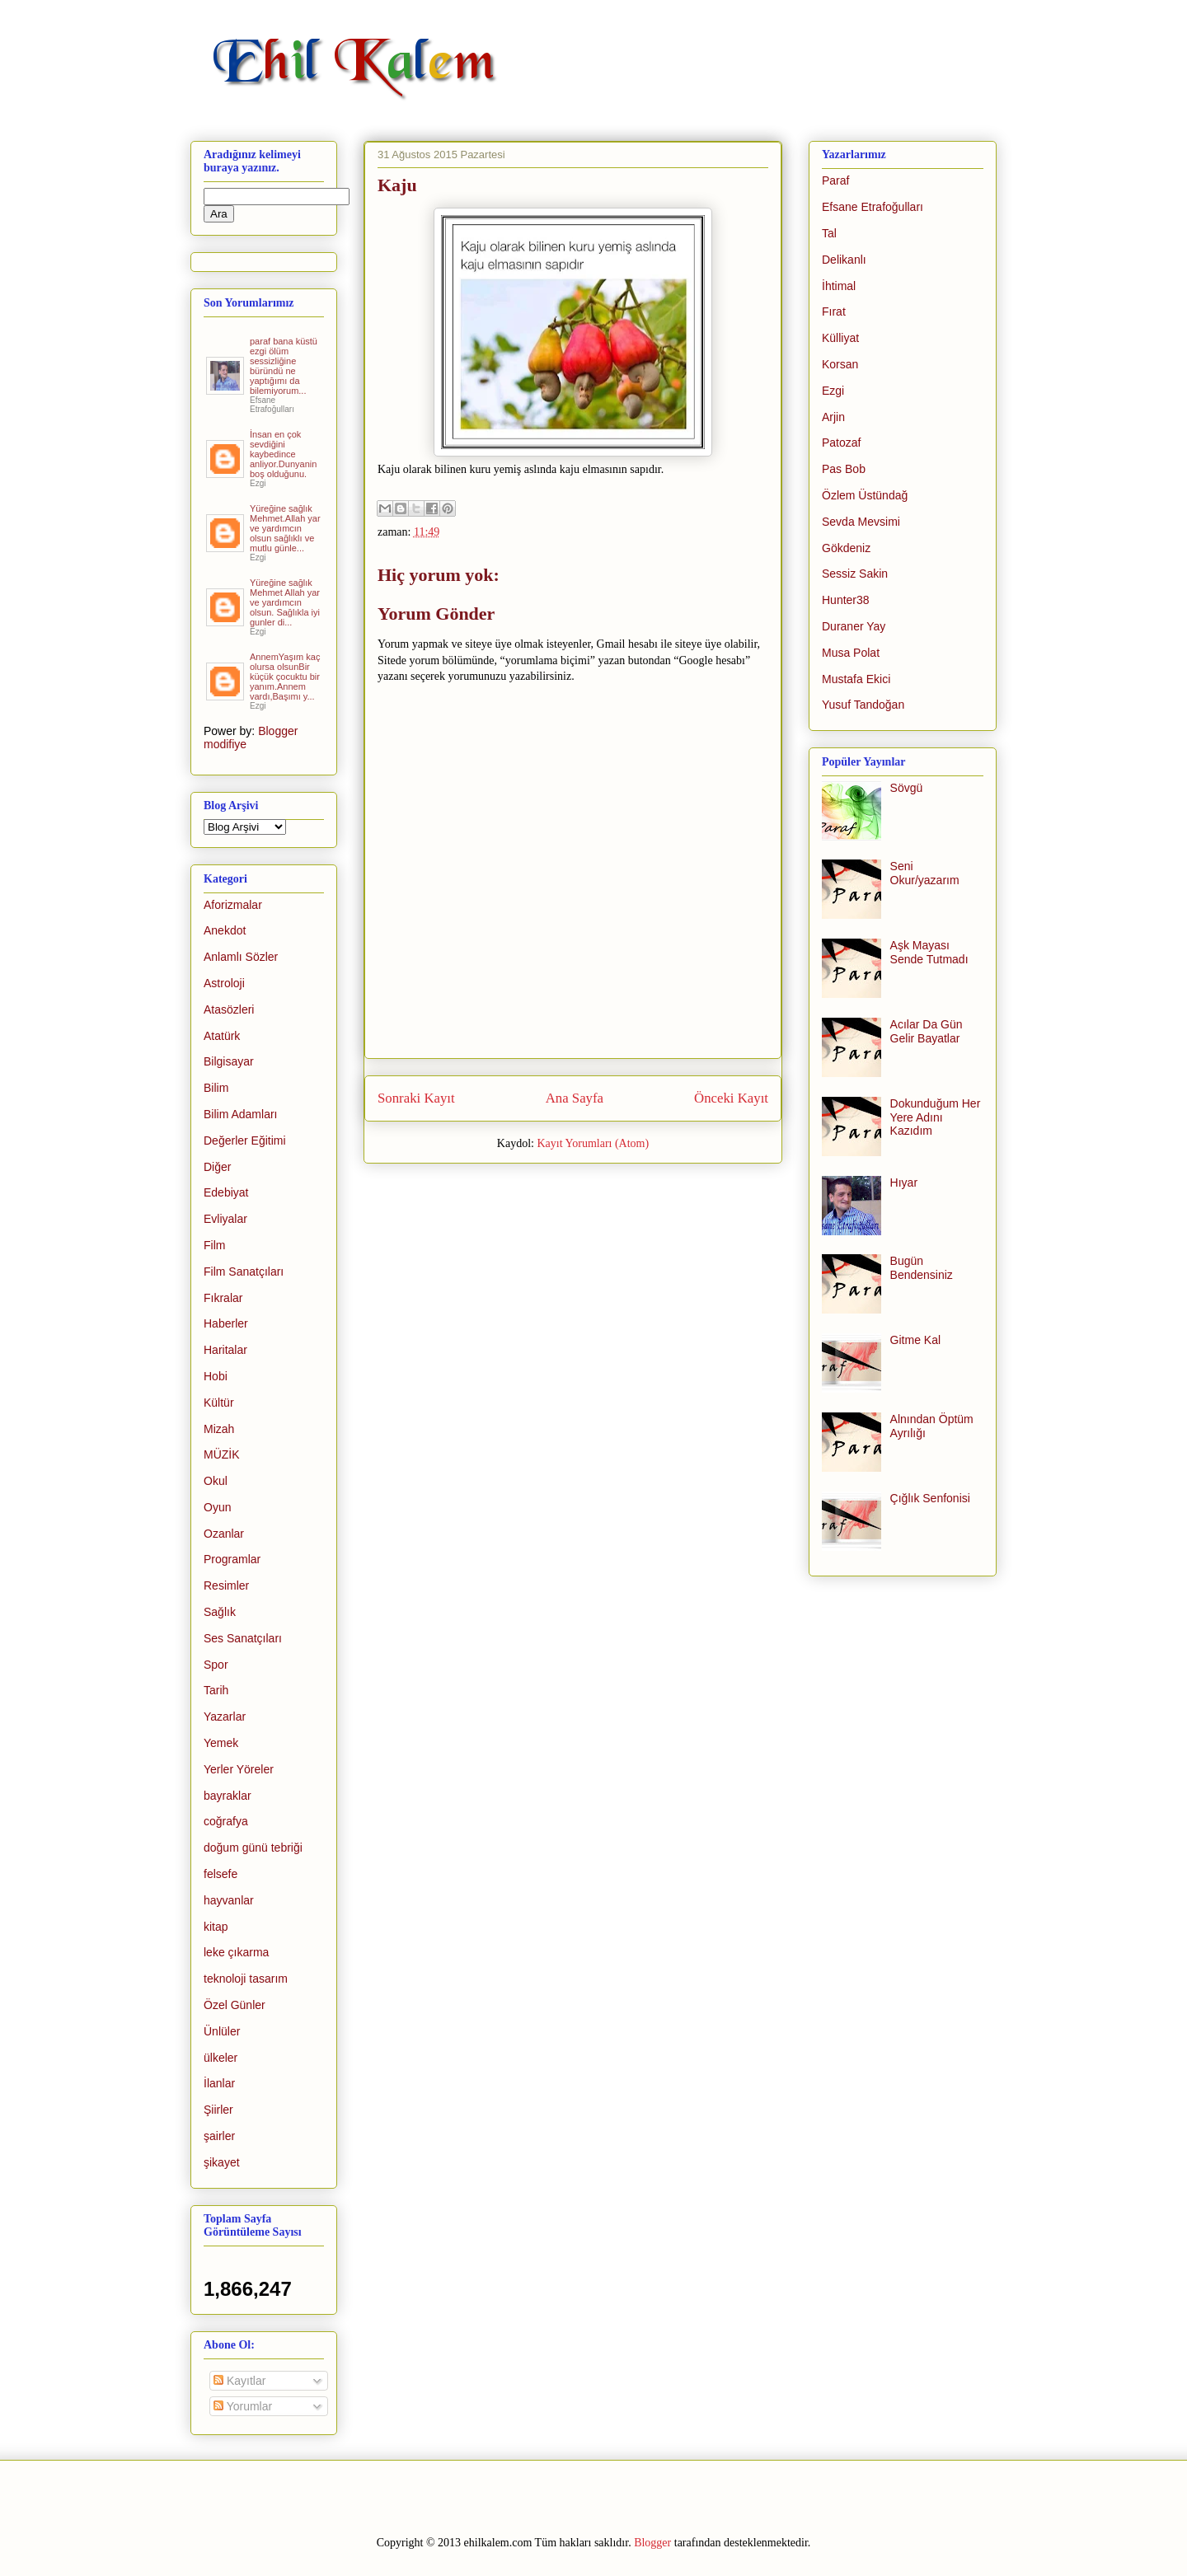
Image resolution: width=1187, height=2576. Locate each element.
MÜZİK (222, 1454)
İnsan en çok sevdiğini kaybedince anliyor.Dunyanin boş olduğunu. (283, 454)
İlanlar (219, 2083)
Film (214, 1245)
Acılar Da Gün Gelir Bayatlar (926, 1031)
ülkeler (220, 2057)
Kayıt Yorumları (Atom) (593, 1143)
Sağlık (220, 1611)
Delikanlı (844, 259)
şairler (219, 2136)
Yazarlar (225, 1716)
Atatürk (222, 1035)
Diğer (217, 1166)
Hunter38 (846, 600)
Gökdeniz (846, 548)
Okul (216, 1480)
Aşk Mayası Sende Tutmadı (929, 952)
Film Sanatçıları (244, 1271)
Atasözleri (229, 1009)
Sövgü (906, 787)
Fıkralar (223, 1297)
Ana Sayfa (574, 1098)
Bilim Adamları (240, 1114)
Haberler (226, 1323)
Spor (216, 1664)
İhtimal (839, 286)
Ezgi (833, 390)
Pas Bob (844, 468)
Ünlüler (222, 2031)
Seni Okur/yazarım (924, 873)
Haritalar (225, 1349)
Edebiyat (226, 1192)
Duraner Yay (853, 626)
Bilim (216, 1087)
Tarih (216, 1690)
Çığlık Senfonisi (930, 1498)
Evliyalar (225, 1218)
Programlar (232, 1559)
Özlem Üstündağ (865, 495)
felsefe (220, 1873)
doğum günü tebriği (253, 1847)
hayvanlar (229, 1900)
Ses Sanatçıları (243, 1638)
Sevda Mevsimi (861, 521)
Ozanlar (224, 1533)
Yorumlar (242, 2406)
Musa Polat (851, 652)
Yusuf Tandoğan (863, 704)
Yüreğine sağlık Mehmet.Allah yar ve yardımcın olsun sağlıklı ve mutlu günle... (285, 528)
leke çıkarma (236, 1952)
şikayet (222, 2162)
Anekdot (225, 930)
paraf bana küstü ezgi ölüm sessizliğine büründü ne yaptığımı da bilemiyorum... (283, 366)
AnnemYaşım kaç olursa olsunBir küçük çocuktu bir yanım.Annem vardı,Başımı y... (285, 676)
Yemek (221, 1742)
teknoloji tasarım (246, 1978)
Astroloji (224, 983)
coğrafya (226, 1821)
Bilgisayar (229, 1061)
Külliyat (840, 337)
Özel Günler (234, 2005)
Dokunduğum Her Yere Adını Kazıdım (935, 1117)
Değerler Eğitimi (245, 1140)
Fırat (834, 311)
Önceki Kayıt (731, 1098)
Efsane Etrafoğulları (872, 206)
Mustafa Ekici (856, 679)
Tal (829, 233)
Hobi (216, 1376)
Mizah (219, 1429)
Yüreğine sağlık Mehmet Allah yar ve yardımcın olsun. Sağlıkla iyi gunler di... (285, 602)
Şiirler (218, 2109)
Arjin (833, 417)
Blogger (652, 2542)
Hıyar (903, 1182)
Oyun (217, 1507)
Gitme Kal (915, 1340)
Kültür (219, 1402)
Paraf (835, 180)
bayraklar (227, 1795)
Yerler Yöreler (239, 1769)
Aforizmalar (233, 904)
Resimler (226, 1585)
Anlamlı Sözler (241, 956)
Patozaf (841, 442)
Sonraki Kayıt (416, 1098)
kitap (216, 1926)
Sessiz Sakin (855, 573)
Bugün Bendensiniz (921, 1267)
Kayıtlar (239, 2380)
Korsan (840, 364)
